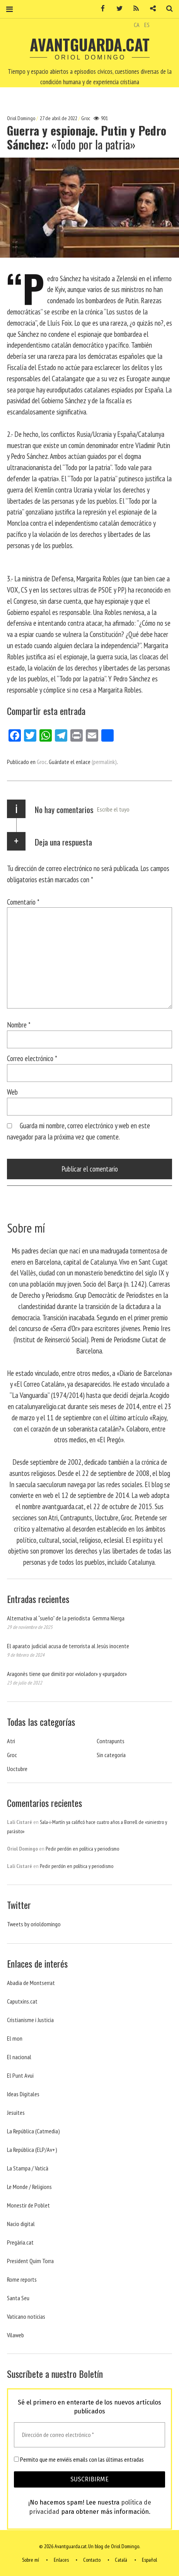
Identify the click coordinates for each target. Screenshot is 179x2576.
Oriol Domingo (21, 118)
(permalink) (104, 762)
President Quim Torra (30, 2261)
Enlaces (61, 2559)
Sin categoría (111, 1755)
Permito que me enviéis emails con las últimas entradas (79, 2459)
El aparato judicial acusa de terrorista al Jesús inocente (68, 1646)
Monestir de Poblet (28, 2205)
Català (121, 2559)
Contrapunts (110, 1741)
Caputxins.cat (22, 2001)
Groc (85, 118)
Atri (11, 1741)
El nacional (19, 2057)
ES (147, 25)
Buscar (166, 8)
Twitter (116, 8)
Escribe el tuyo (113, 809)
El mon (14, 2038)
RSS (133, 8)
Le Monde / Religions (29, 2187)
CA (137, 25)
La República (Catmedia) (33, 2131)
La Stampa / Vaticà (27, 2168)
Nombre (19, 1024)
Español (149, 2559)
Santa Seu (18, 2298)
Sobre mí (30, 2559)
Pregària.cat (20, 2242)
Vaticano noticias (26, 2316)
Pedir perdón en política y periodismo (82, 1848)
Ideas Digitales (23, 2094)
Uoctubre (17, 1769)
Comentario (23, 902)
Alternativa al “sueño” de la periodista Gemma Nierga (65, 1618)
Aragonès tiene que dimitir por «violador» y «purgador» (67, 1674)
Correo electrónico (32, 1058)
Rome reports (22, 2279)
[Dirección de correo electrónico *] (89, 2434)
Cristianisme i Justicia (30, 2020)
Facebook (100, 8)
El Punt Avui (20, 2075)
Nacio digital (21, 2224)
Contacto (92, 2559)
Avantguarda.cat (90, 44)
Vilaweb (15, 2335)
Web (12, 1092)
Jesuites (16, 2112)
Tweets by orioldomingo (34, 1924)
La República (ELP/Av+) (32, 2149)
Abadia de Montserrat (31, 1983)
